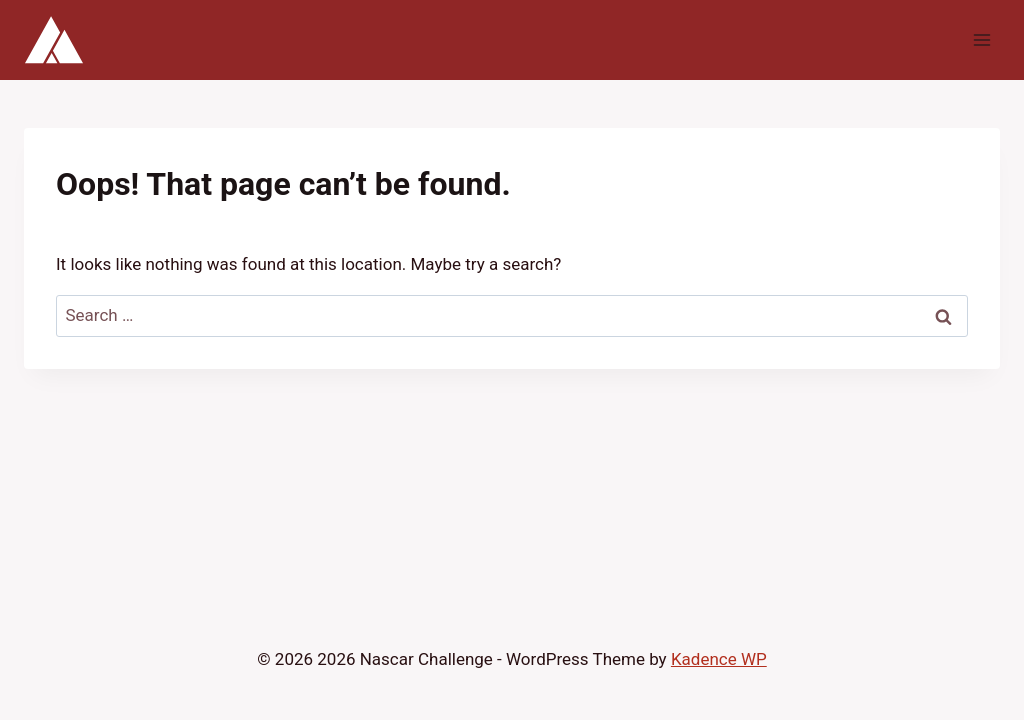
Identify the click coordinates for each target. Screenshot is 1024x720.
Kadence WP (719, 659)
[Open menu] (981, 39)
